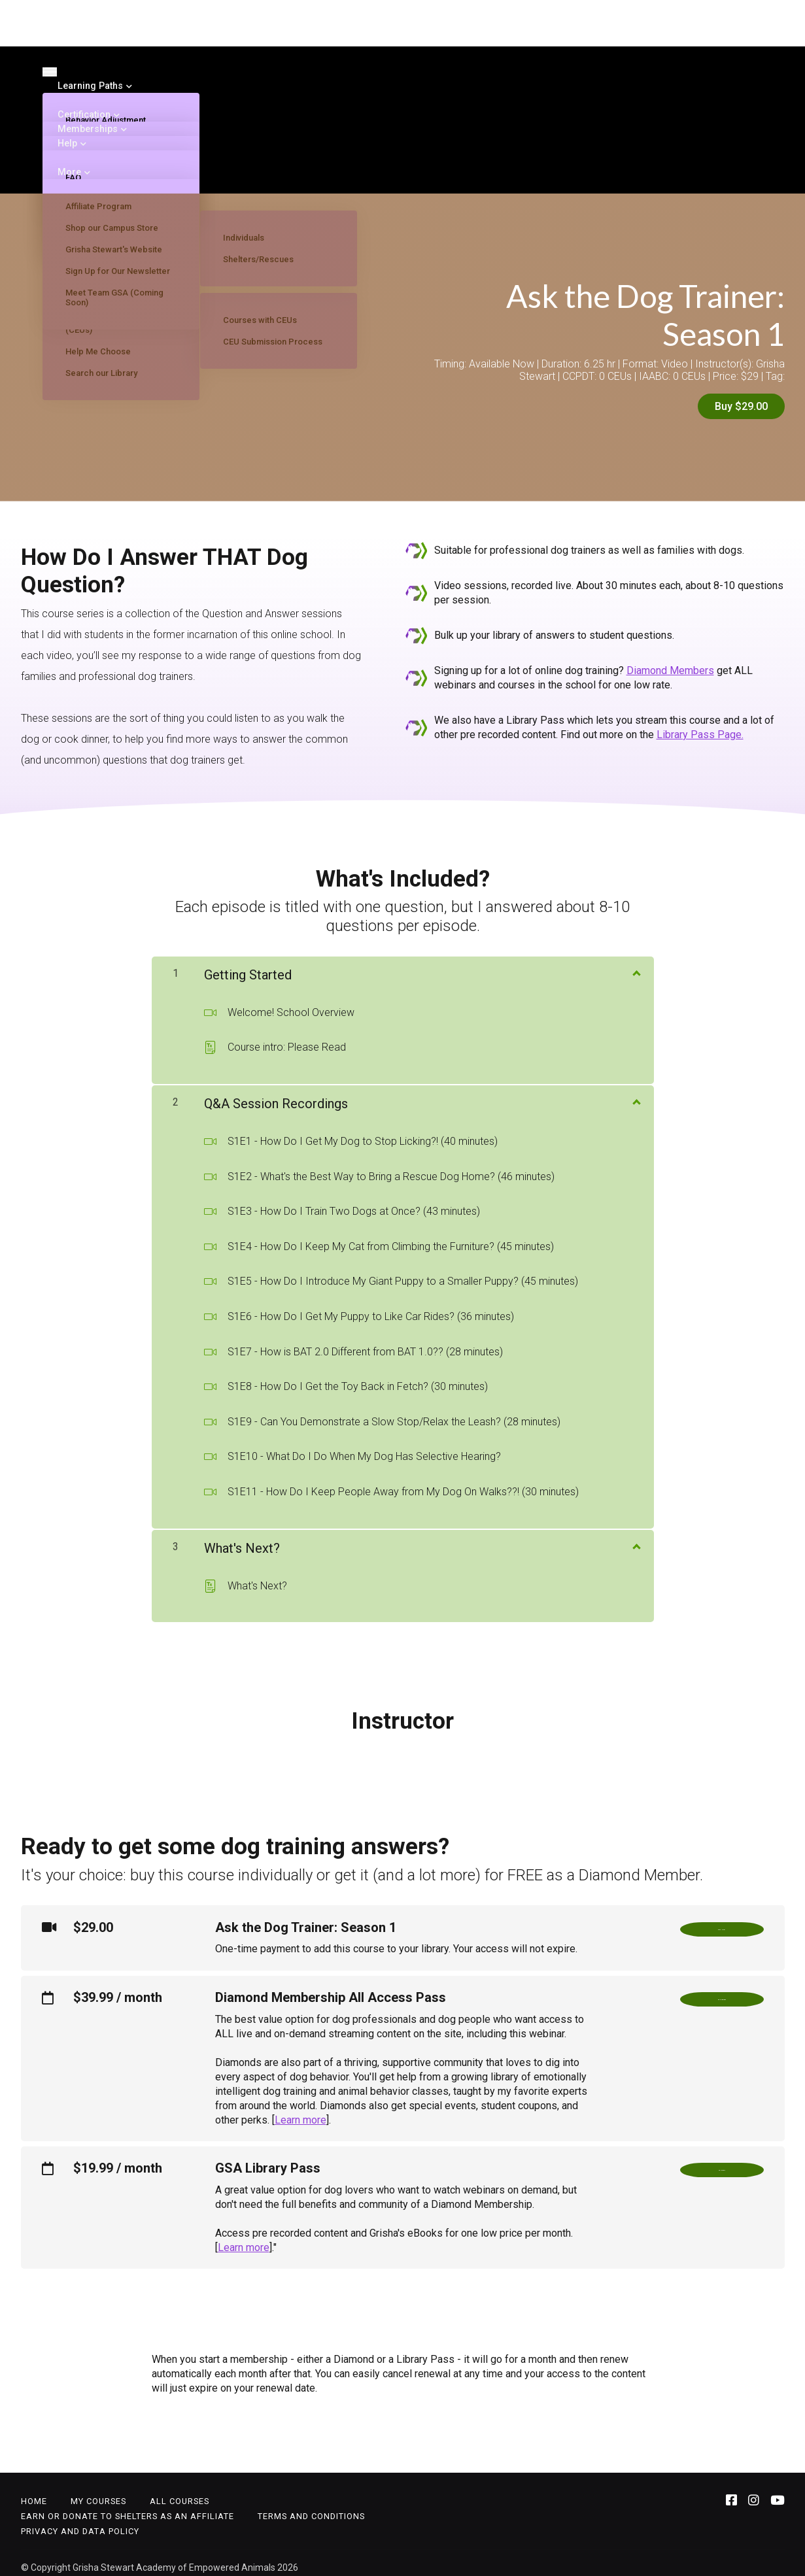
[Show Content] (636, 963)
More (70, 172)
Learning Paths (91, 85)
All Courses (179, 2492)
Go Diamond (721, 1993)
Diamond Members (670, 661)
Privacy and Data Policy (80, 2522)
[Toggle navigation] (50, 71)
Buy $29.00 (741, 406)
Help (68, 143)
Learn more (300, 2111)
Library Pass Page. (700, 725)
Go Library (722, 2164)
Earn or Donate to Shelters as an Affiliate (127, 2507)
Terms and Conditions (311, 2507)
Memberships (88, 129)
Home (34, 2492)
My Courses (98, 2492)
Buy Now (722, 1923)
